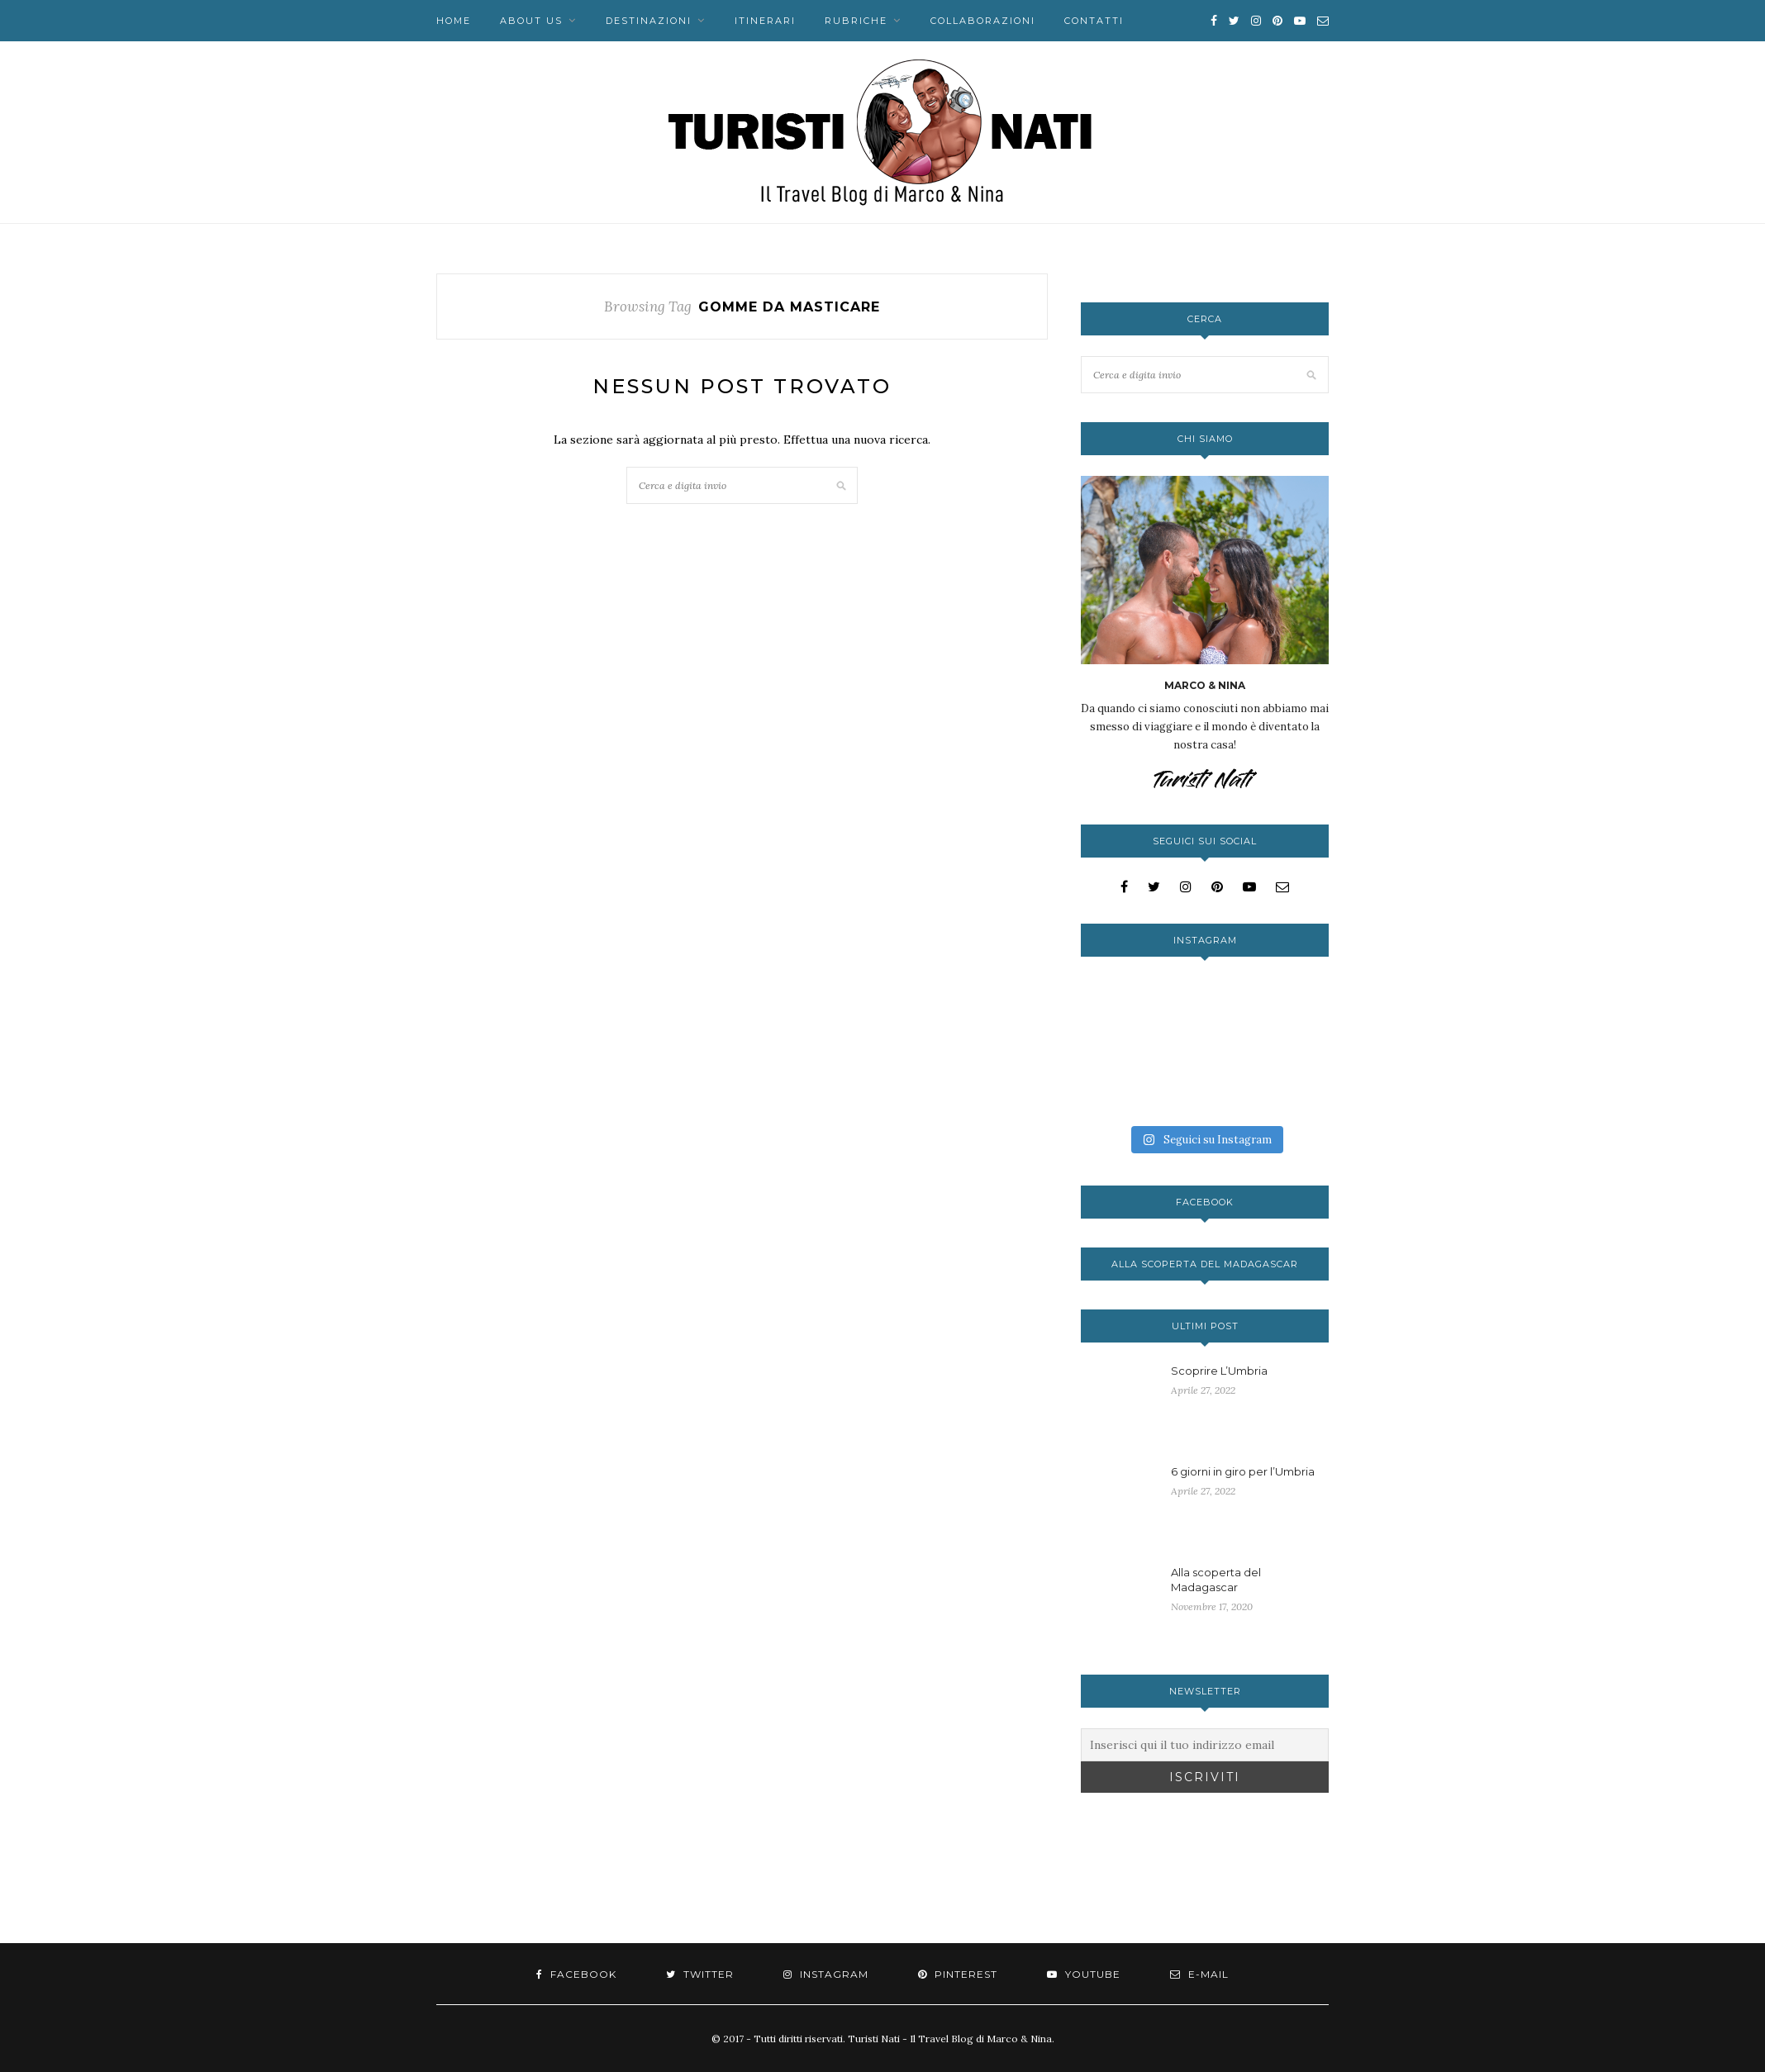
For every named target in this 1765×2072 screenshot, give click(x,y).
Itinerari (765, 20)
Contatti (1094, 20)
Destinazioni (649, 20)
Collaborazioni (982, 20)
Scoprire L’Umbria (1219, 1370)
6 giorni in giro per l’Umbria (1243, 1471)
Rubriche (856, 20)
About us (531, 20)
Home (453, 20)
